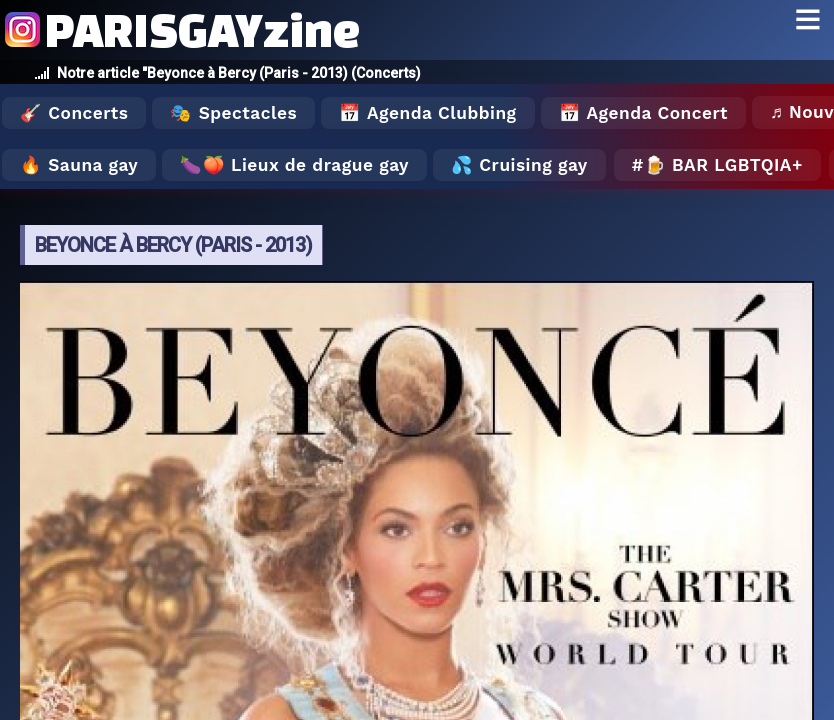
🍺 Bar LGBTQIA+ (723, 165)
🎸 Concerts (74, 113)
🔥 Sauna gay (79, 165)
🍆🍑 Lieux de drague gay (294, 165)
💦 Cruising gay (519, 165)
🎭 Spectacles (233, 113)
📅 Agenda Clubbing (427, 113)
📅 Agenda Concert (643, 113)
